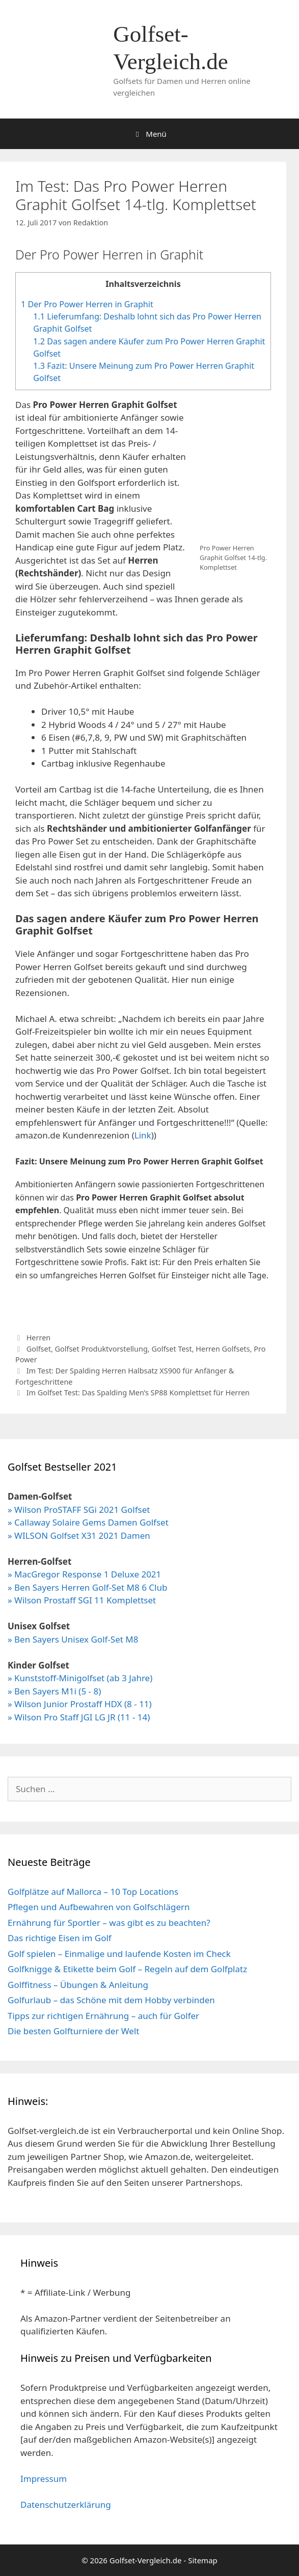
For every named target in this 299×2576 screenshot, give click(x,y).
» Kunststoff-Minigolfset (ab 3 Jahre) (80, 1678)
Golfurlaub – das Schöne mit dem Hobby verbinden (111, 2000)
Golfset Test (171, 1349)
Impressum (43, 2478)
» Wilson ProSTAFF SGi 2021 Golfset (79, 1509)
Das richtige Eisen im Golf (60, 1938)
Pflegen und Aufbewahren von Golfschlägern (99, 1907)
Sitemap (203, 2560)
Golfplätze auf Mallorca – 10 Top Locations (93, 1891)
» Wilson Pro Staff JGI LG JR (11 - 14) (79, 1717)
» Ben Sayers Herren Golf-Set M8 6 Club (87, 1587)
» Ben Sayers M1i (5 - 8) (54, 1691)
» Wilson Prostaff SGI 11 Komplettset (82, 1600)
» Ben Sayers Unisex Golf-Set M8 (73, 1639)
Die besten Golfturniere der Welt (73, 2031)
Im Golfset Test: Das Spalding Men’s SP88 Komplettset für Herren (138, 1392)
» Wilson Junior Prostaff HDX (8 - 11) (80, 1704)
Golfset (38, 1349)
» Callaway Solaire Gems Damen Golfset (88, 1522)
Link (142, 1135)
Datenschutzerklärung (65, 2504)
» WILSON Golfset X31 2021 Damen (79, 1535)
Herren (38, 1337)
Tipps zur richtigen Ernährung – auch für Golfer (103, 2016)
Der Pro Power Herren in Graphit (87, 304)
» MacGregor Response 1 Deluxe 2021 (84, 1574)
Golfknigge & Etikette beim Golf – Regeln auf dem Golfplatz (127, 1969)
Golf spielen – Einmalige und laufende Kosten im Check (119, 1953)
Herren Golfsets (223, 1349)
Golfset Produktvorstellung (101, 1349)
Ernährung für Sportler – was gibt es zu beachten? (109, 1922)
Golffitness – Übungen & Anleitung (78, 1984)
